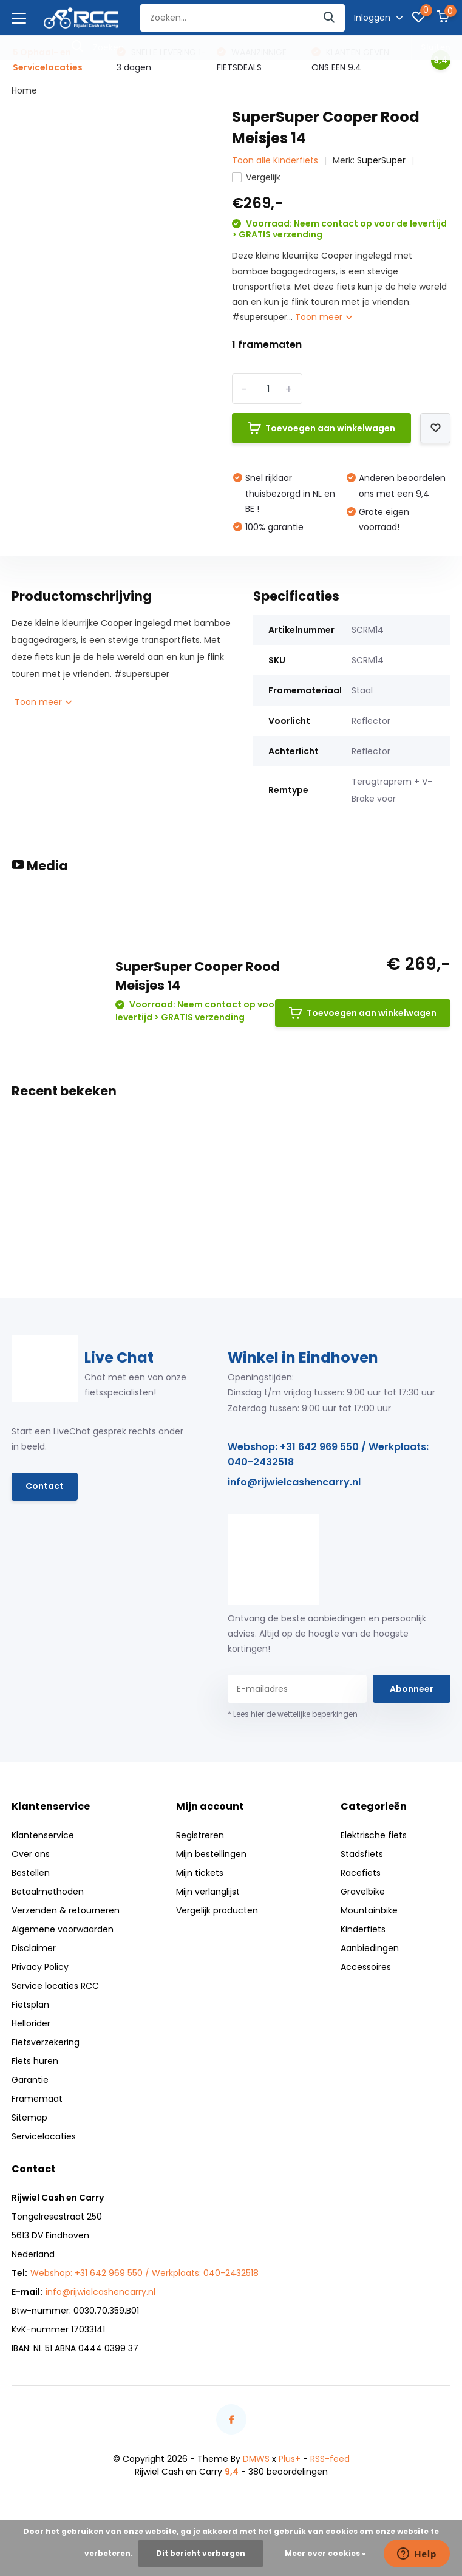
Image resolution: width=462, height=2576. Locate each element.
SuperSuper (381, 160)
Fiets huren (35, 2061)
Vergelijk (256, 177)
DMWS (256, 2459)
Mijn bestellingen (211, 1854)
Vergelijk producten (217, 1910)
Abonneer (411, 1689)
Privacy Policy (40, 1967)
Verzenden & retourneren (66, 1910)
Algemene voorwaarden (63, 1929)
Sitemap (29, 2117)
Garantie (30, 2080)
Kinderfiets (363, 1929)
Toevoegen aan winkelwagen (321, 428)
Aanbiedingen (370, 1948)
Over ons (31, 1854)
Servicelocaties (44, 2136)
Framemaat (37, 2099)
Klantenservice (43, 1835)
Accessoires (366, 1967)
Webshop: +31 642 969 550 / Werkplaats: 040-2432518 (328, 1454)
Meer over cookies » (325, 2553)
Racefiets (361, 1873)
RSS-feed (330, 2459)
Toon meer (323, 317)
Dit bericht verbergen (200, 2553)
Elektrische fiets (374, 1835)
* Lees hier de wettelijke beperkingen (293, 1714)
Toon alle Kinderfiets (275, 160)
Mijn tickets (199, 1873)
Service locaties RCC (55, 1986)
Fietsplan (30, 2004)
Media (40, 865)
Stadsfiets (362, 1854)
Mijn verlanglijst (208, 1892)
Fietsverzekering (46, 2042)
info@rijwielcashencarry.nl (294, 1482)
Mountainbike (369, 1910)
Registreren (200, 1835)
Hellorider (31, 2023)
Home (24, 90)
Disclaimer (34, 1948)
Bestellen (31, 1873)
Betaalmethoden (48, 1892)
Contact (44, 1486)
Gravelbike (363, 1892)
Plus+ (290, 2459)
